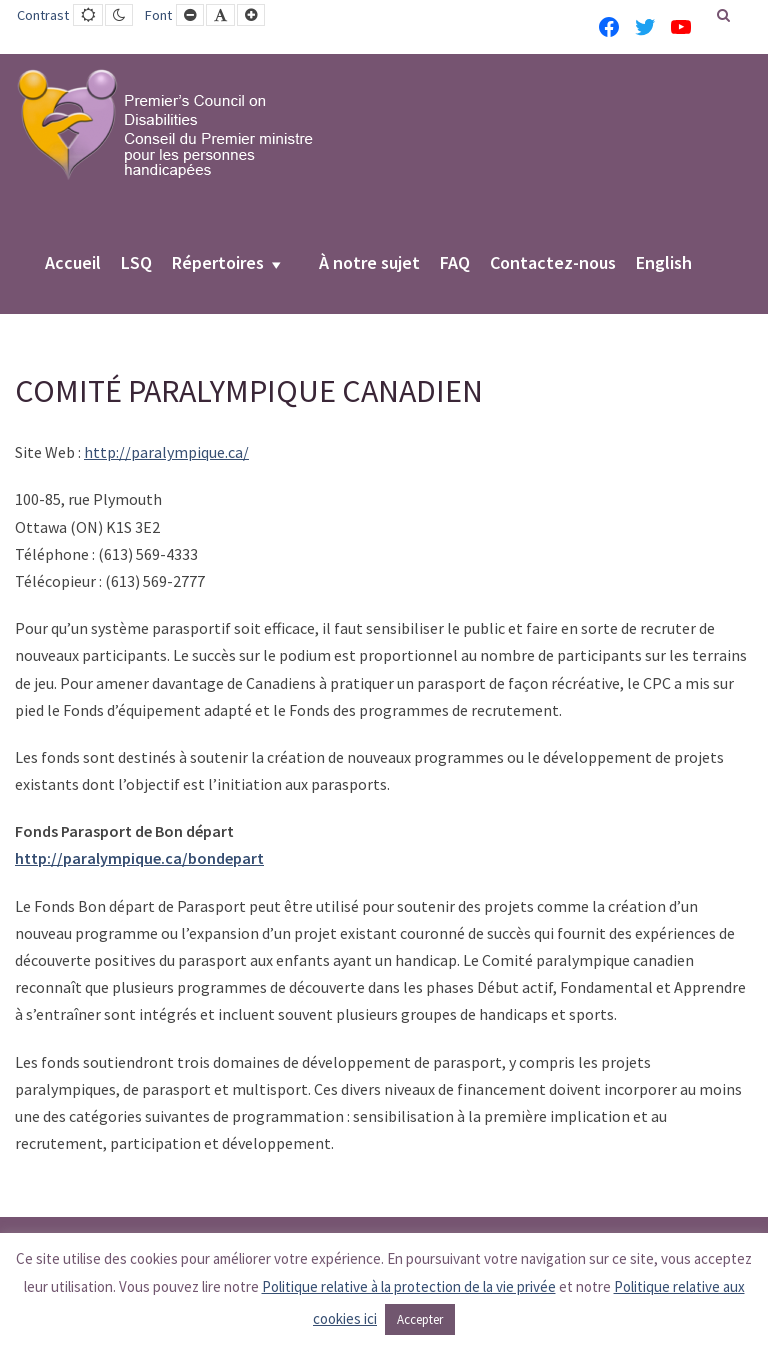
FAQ (455, 264)
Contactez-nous (553, 264)
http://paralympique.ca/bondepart (139, 858)
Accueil (73, 264)
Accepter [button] (420, 1319)
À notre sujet (369, 264)
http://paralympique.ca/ (166, 452)
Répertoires (218, 264)
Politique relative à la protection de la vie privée (409, 1286)
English (664, 264)
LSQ (136, 264)
